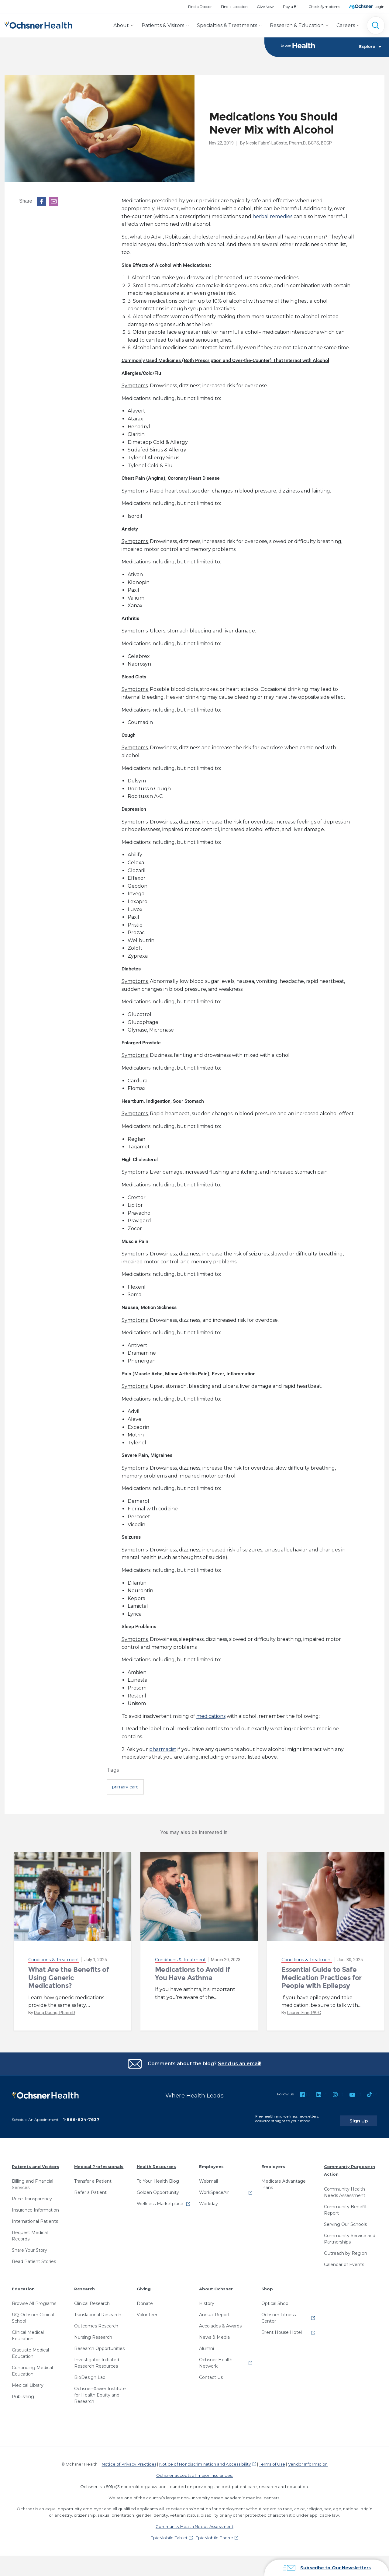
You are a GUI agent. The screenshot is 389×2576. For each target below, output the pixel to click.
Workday (208, 2200)
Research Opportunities (99, 2345)
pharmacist (162, 1750)
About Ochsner (216, 2284)
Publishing (23, 2393)
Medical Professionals (98, 2162)
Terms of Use (272, 2460)
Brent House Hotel (281, 2328)
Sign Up (365, 2117)
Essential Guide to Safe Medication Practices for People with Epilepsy (321, 1978)
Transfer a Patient (93, 2177)
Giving (144, 2284)
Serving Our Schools (345, 2220)
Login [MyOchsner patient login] (379, 6)
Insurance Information (35, 2206)
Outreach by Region (345, 2249)
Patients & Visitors (163, 25)
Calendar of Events (344, 2260)
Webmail (208, 2177)
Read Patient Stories (34, 2258)
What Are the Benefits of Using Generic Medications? (68, 1978)
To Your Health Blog (158, 2177)
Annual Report (214, 2311)
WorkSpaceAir (214, 2188)
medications (210, 1716)
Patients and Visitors (35, 2162)
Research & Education (297, 25)
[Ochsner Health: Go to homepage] (38, 24)
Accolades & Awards (220, 2322)
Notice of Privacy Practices (129, 2460)
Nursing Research (93, 2333)
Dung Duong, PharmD (54, 2012)
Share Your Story (29, 2246)
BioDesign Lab (89, 2373)
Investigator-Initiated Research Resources (96, 2359)
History (206, 2300)
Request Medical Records (30, 2232)
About (121, 25)
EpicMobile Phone (214, 2534)
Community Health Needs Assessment (344, 2188)
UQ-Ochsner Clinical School (33, 2314)
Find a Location (234, 6)
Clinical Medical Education (28, 2332)
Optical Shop (274, 2300)
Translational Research (97, 2311)
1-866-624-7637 (81, 2115)
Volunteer (147, 2311)
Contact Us (211, 2373)
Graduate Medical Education (30, 2349)
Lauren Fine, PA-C (304, 2012)
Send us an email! (239, 2064)
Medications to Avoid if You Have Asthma (192, 1974)
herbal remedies (272, 217)
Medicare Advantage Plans (283, 2181)
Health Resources (156, 2162)
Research (84, 2284)
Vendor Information (308, 2460)
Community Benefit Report (345, 2206)
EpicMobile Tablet (169, 2534)
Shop (267, 2284)
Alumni (206, 2345)
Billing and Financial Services (32, 2181)
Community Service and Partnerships (349, 2235)
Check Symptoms (324, 6)
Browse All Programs (34, 2300)
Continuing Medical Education (32, 2367)
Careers (345, 25)
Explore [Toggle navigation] (370, 47)
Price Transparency (32, 2195)
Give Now (265, 6)
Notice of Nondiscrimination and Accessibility (205, 2460)
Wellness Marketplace (160, 2200)
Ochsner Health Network (215, 2359)
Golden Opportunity (158, 2188)
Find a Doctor (200, 6)
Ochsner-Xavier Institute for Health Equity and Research (100, 2391)
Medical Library (27, 2381)
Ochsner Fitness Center (278, 2314)
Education (23, 2284)
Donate (145, 2300)
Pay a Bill (291, 6)
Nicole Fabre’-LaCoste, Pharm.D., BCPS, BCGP (289, 143)
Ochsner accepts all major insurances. (194, 2471)
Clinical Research (92, 2300)
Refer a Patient (90, 2188)
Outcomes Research (96, 2322)
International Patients (35, 2217)
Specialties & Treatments (227, 25)
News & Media (214, 2333)
